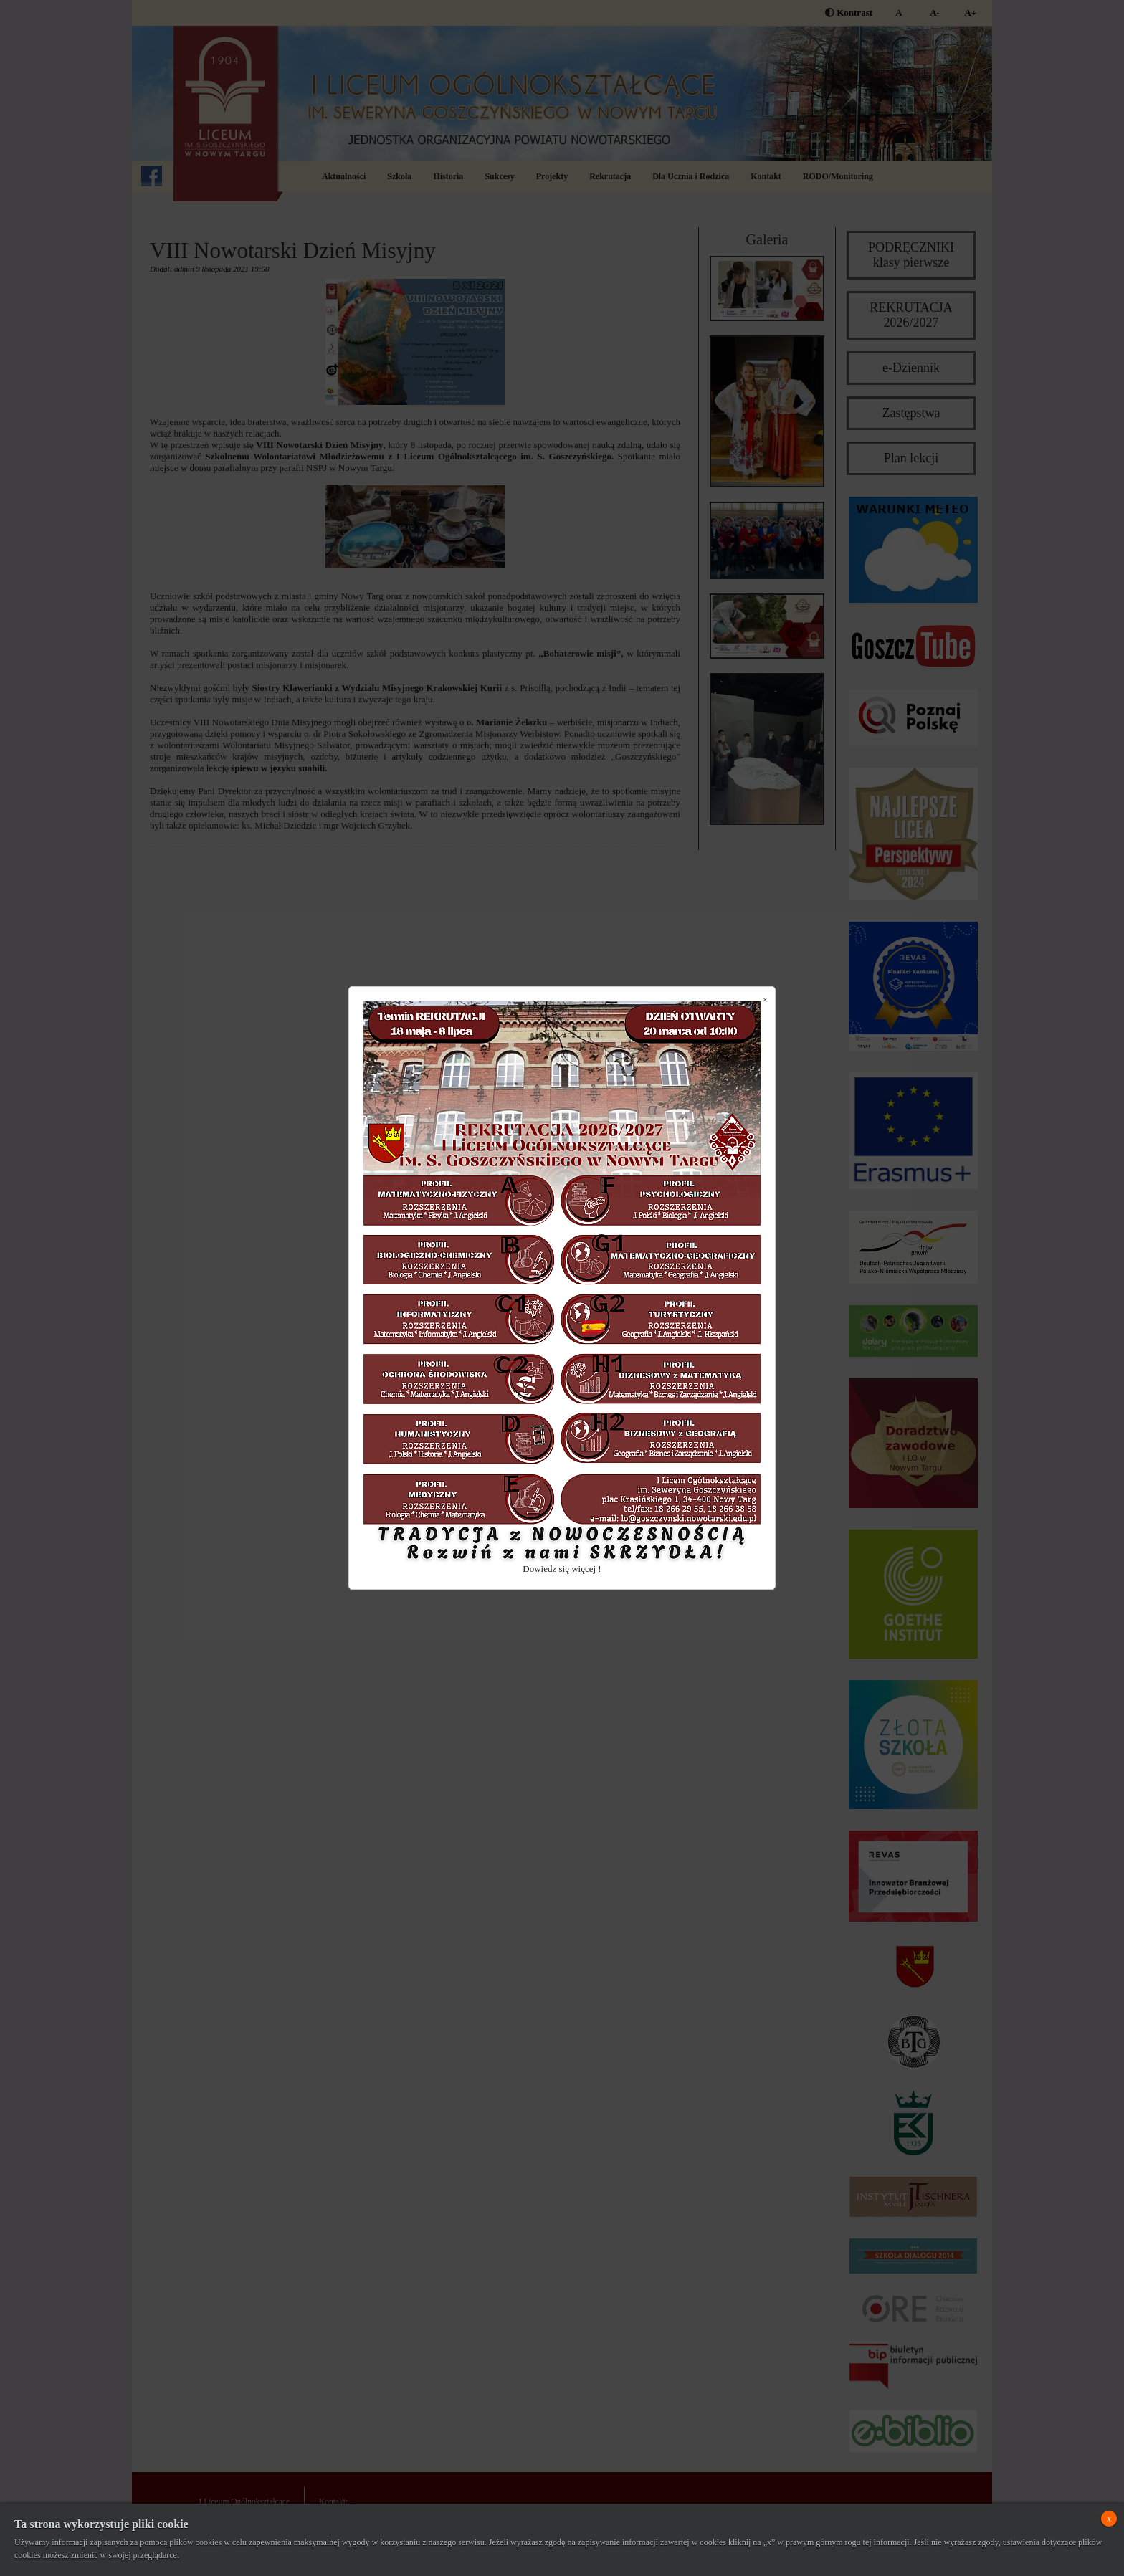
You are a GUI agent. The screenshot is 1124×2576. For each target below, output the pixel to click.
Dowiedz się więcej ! (562, 1568)
